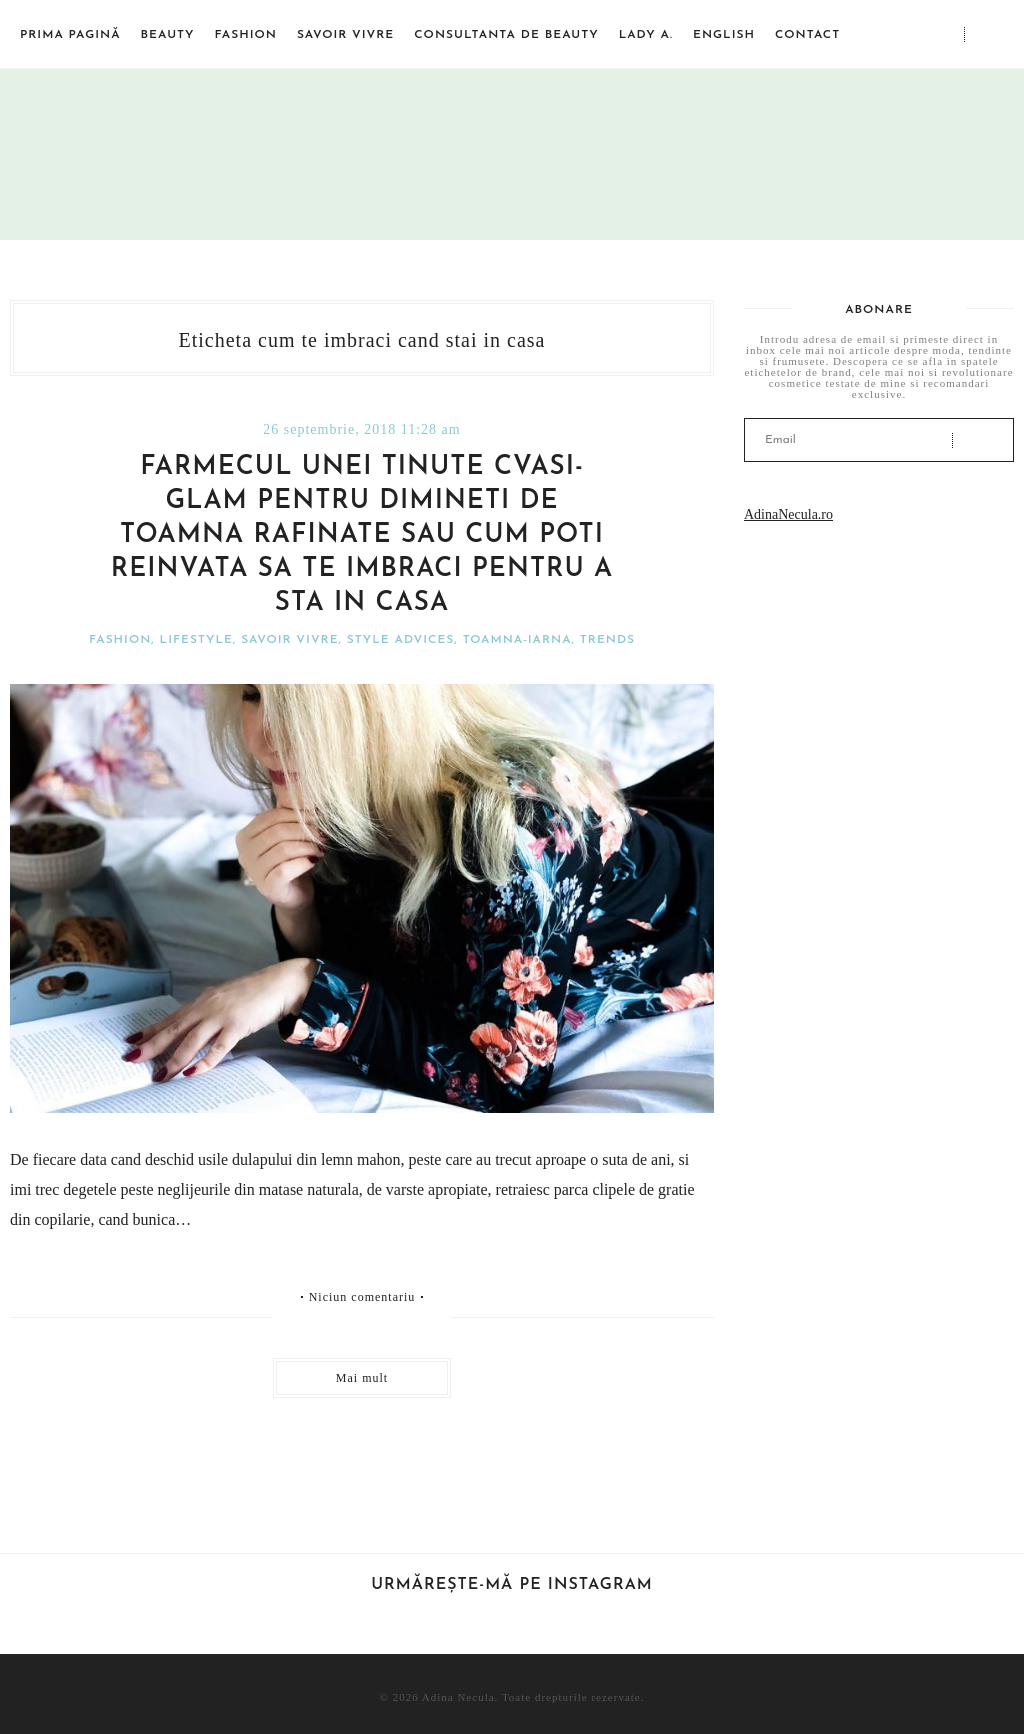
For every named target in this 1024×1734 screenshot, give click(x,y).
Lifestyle (196, 640)
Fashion (246, 35)
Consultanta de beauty (506, 35)
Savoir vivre (345, 35)
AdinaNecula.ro (788, 514)
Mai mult (362, 1378)
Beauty (168, 35)
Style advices (400, 640)
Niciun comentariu (362, 1297)
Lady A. (646, 35)
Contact (807, 35)
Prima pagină (70, 35)
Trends (607, 640)
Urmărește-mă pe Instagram (512, 1585)
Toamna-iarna (517, 640)
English (724, 35)
